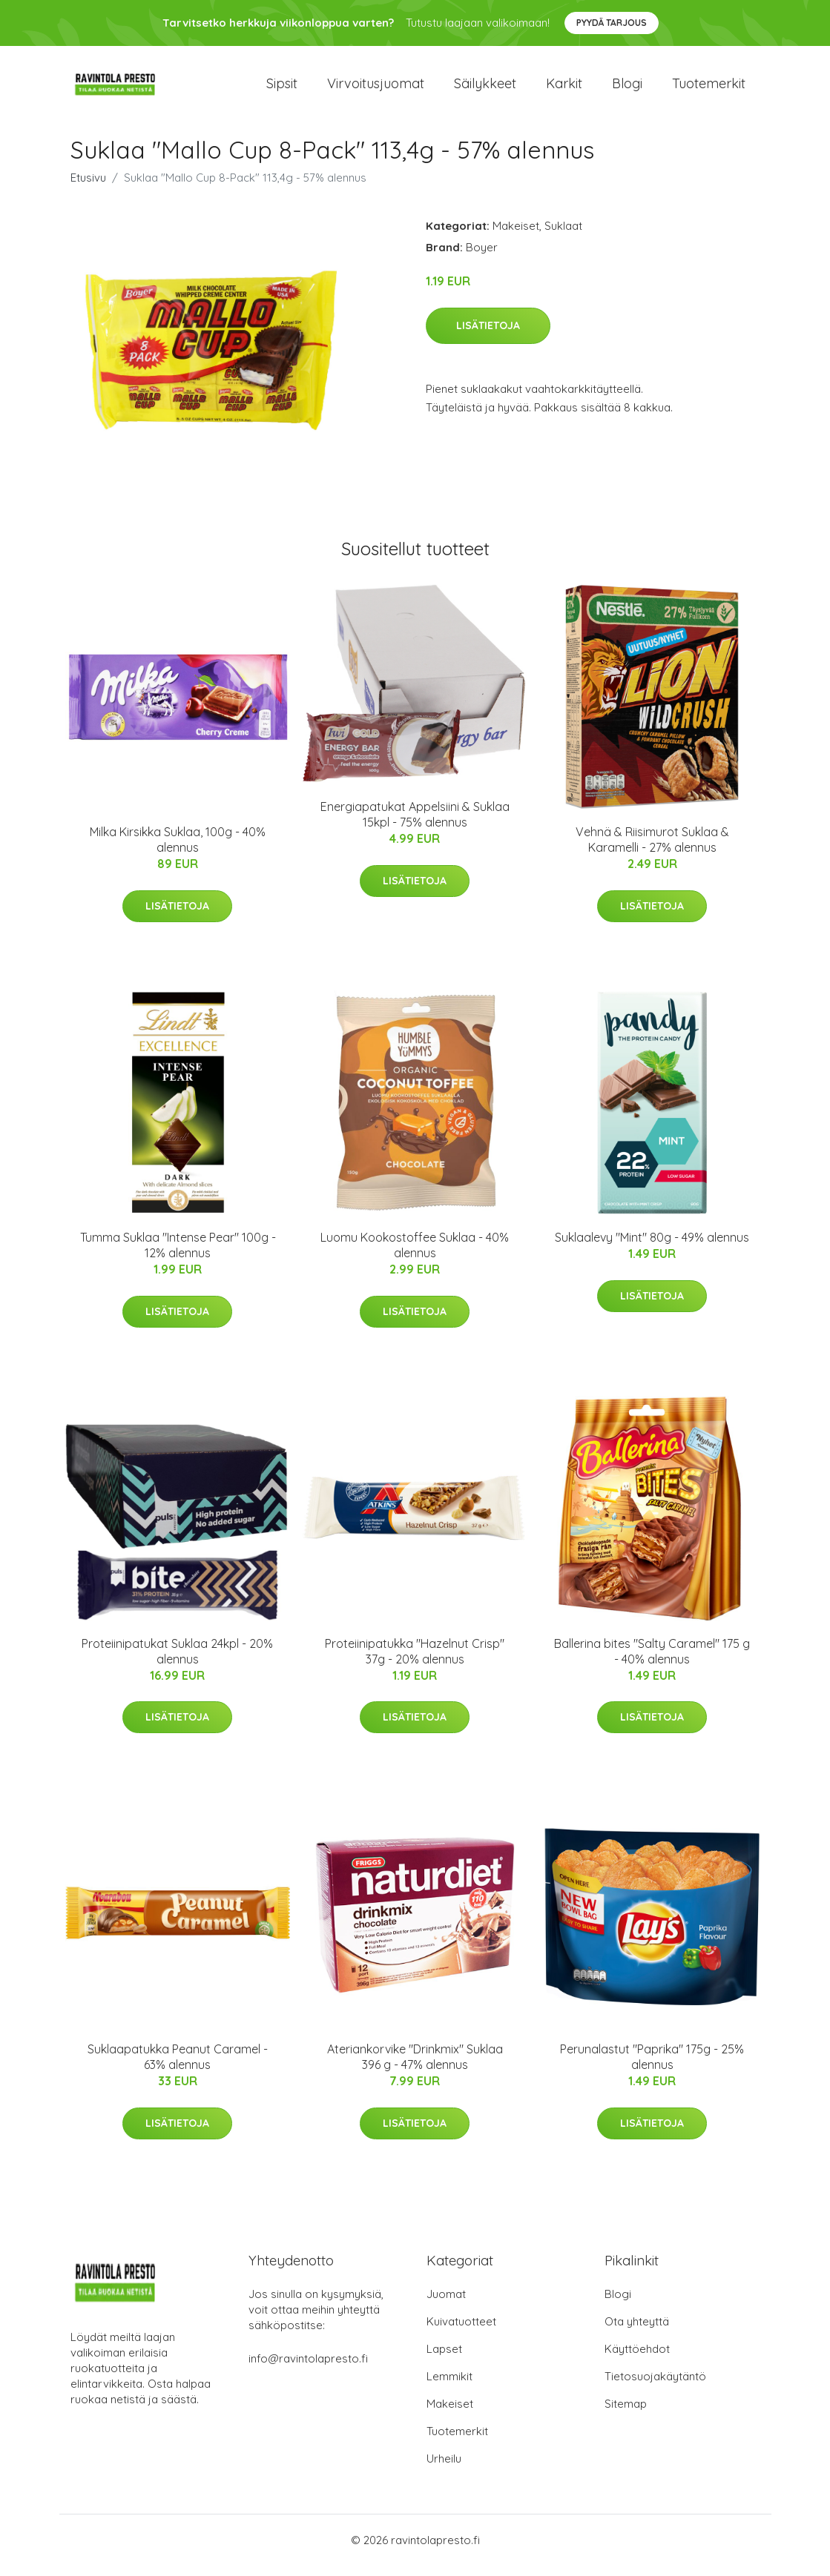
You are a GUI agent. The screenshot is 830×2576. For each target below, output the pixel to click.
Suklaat (563, 236)
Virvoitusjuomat (375, 88)
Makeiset (516, 236)
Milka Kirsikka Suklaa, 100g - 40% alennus (178, 850)
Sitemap (626, 2414)
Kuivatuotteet (461, 2332)
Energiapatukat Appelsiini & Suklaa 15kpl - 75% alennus (415, 824)
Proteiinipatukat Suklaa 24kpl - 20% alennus (177, 1661)
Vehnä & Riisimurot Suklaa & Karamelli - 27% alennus (652, 850)
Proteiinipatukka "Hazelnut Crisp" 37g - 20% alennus (414, 1661)
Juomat (446, 2304)
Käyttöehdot (637, 2359)
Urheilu (443, 2469)
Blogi (627, 88)
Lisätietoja (488, 335)
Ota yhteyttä (637, 2332)
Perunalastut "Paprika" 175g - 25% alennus (652, 2067)
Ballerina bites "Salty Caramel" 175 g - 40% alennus (652, 1661)
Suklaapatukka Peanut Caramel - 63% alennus (178, 2067)
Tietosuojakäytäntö (655, 2387)
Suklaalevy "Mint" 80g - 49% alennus (652, 1248)
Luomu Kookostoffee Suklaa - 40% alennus (414, 1256)
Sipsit (281, 88)
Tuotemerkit (708, 88)
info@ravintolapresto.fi (308, 2369)
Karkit (564, 88)
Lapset (444, 2359)
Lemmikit (449, 2387)
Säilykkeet (485, 88)
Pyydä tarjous (611, 22)
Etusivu (88, 188)
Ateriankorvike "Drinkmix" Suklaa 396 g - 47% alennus (415, 2067)
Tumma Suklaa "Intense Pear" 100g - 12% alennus (178, 1256)
